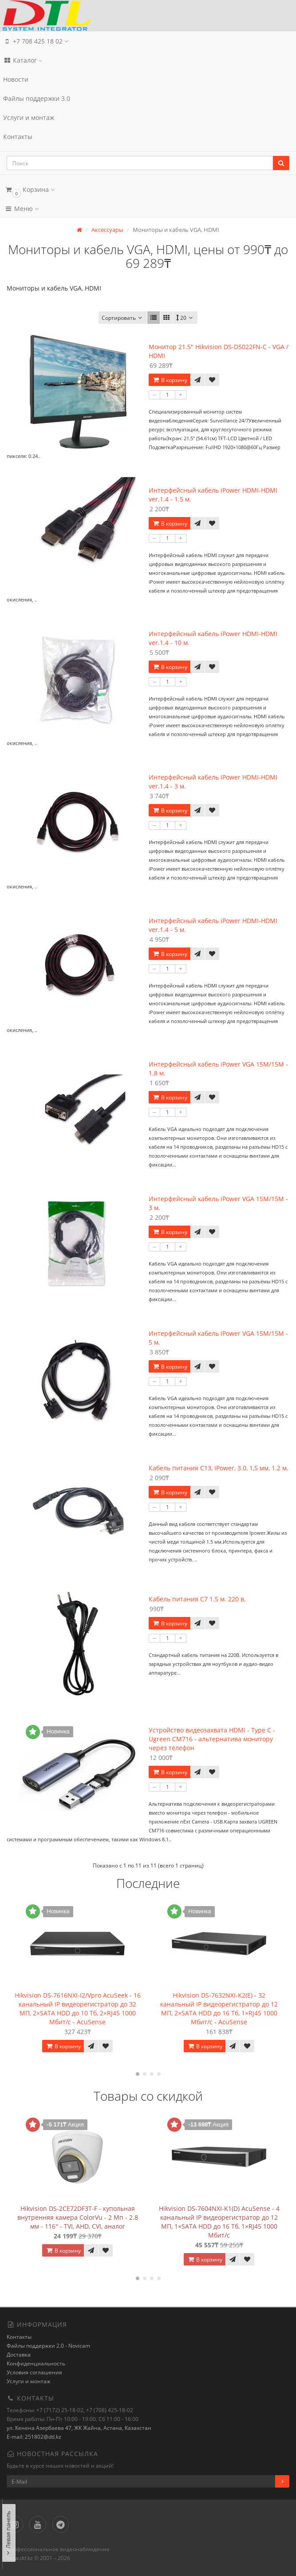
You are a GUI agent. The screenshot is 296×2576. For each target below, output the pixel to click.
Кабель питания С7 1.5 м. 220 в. (197, 1599)
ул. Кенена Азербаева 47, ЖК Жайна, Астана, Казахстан (79, 2428)
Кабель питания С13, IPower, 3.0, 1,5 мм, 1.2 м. (218, 1468)
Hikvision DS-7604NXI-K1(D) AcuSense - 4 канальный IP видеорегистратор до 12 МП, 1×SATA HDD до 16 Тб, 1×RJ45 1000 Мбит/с (219, 2221)
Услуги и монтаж (28, 117)
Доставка (19, 2354)
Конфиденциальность (36, 2363)
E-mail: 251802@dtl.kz (34, 2437)
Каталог (22, 60)
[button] (148, 189)
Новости (15, 79)
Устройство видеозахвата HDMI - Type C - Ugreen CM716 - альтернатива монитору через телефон (212, 1739)
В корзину (169, 380)
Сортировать (123, 318)
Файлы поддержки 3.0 (36, 98)
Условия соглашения (34, 2372)
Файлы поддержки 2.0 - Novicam (48, 2345)
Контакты (17, 136)
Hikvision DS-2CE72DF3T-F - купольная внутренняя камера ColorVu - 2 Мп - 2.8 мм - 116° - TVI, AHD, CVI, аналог (77, 2217)
